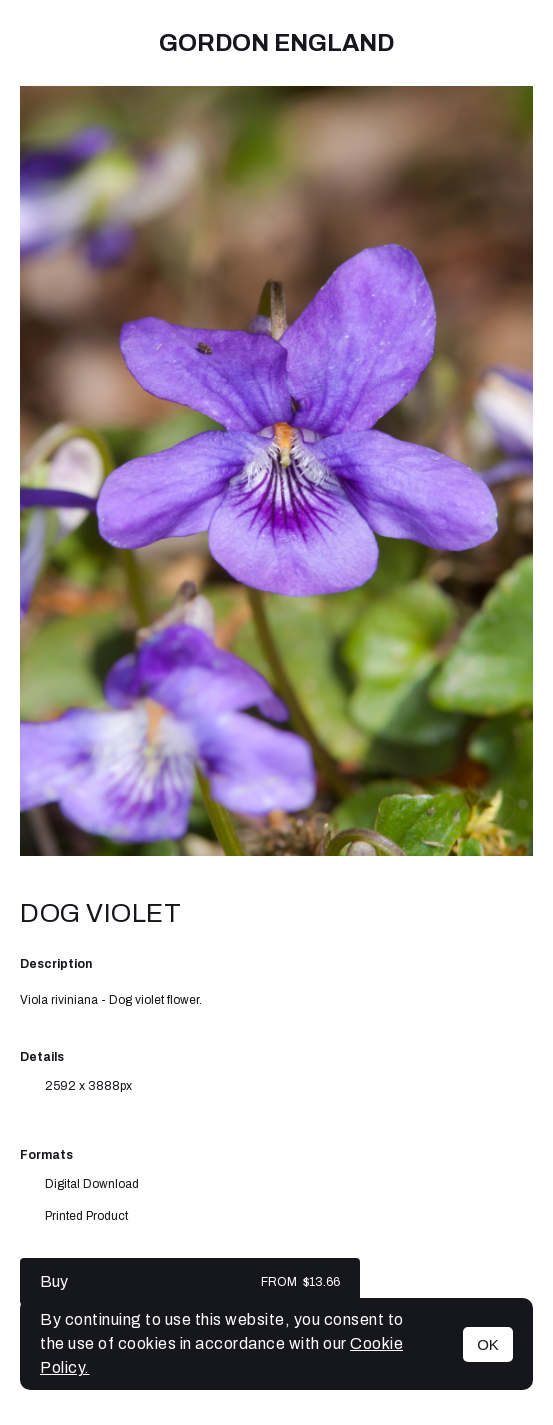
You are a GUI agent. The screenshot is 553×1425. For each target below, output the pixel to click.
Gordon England (276, 43)
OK (488, 1344)
